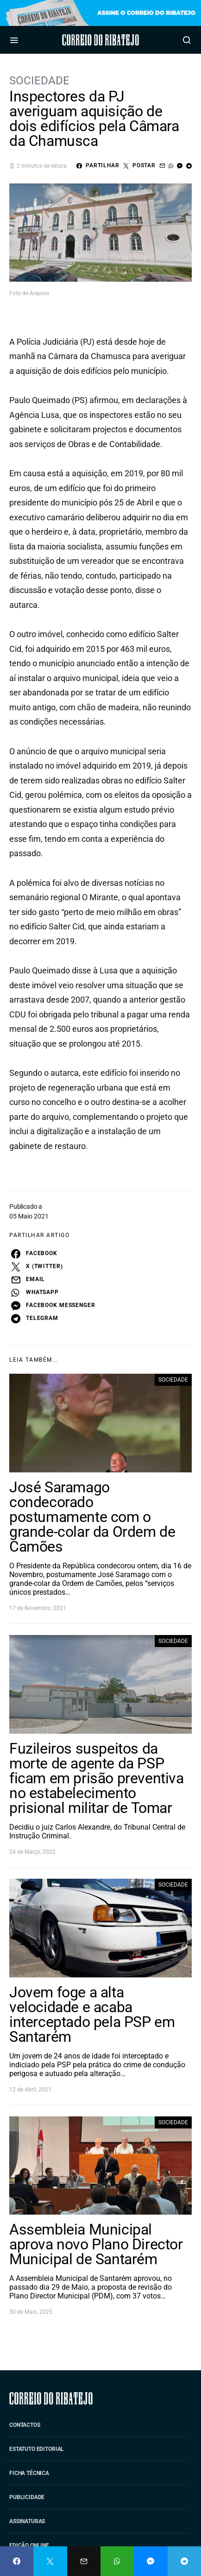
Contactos (24, 2425)
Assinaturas (27, 2521)
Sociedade (39, 80)
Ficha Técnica (29, 2473)
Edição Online (29, 2545)
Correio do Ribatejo (100, 39)
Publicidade (26, 2497)
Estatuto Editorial (36, 2449)
